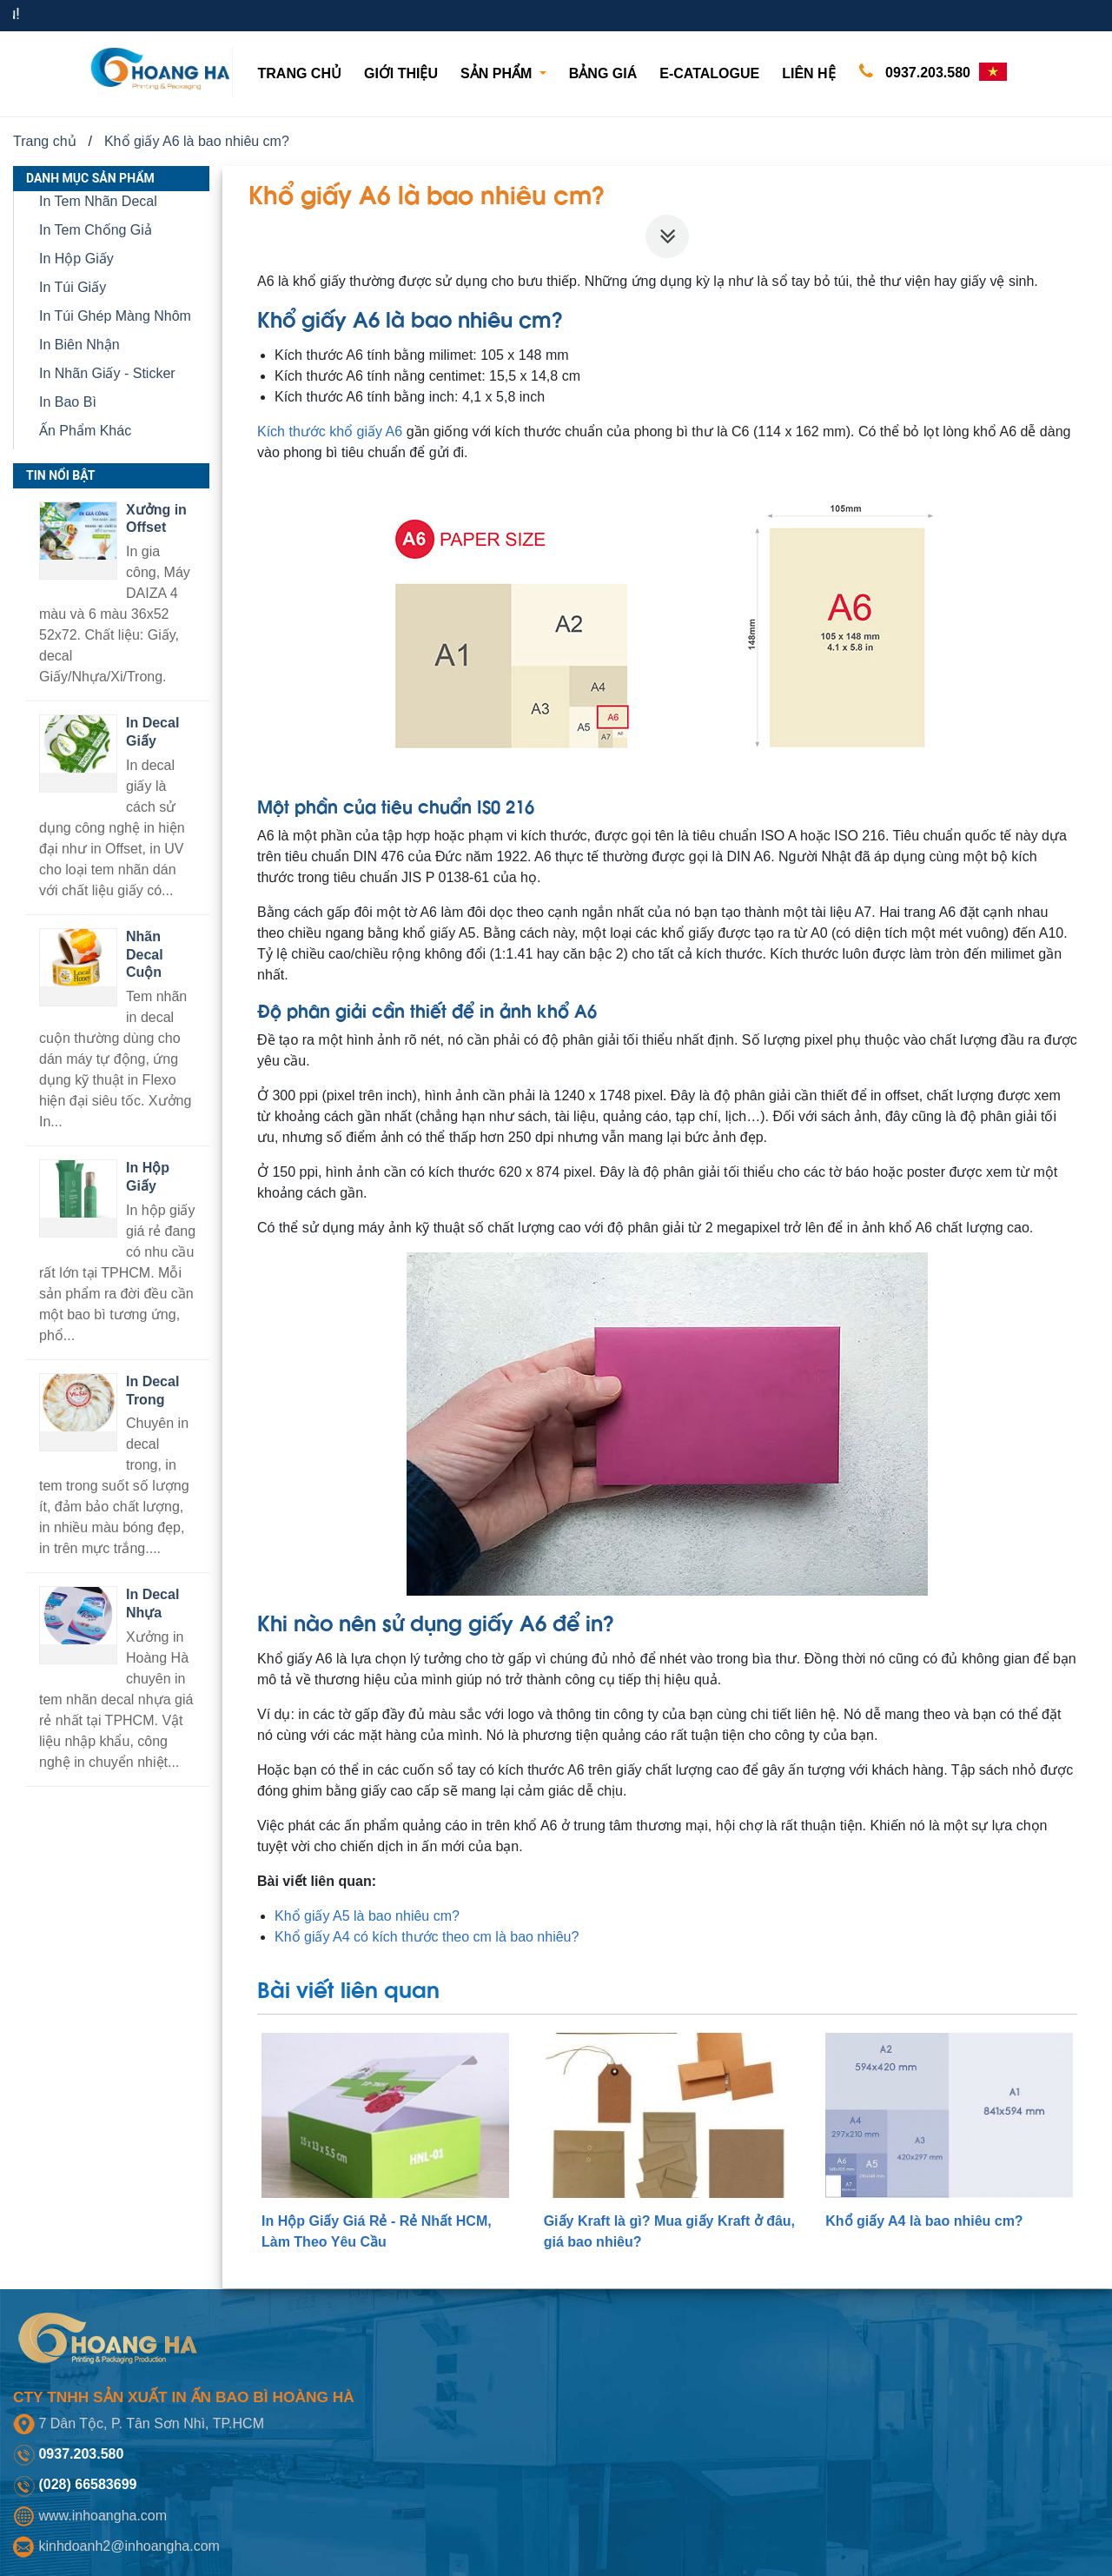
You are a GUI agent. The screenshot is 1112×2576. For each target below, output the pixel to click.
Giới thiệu (401, 73)
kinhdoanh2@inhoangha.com (128, 2546)
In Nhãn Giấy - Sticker (107, 373)
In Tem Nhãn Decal (98, 201)
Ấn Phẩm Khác (85, 430)
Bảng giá (603, 73)
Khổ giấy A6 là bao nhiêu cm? (196, 141)
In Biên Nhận (79, 344)
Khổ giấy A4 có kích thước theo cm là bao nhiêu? (427, 1936)
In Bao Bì (67, 402)
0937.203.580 (910, 71)
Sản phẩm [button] (498, 73)
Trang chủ (303, 72)
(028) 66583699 (87, 2484)
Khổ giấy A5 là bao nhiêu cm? (367, 1916)
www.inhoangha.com (102, 2515)
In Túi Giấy (72, 287)
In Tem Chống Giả (95, 229)
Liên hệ (808, 73)
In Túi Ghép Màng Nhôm (115, 316)
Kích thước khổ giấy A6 (329, 431)
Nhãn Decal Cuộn (144, 954)
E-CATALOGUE (709, 73)
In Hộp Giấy (76, 258)
